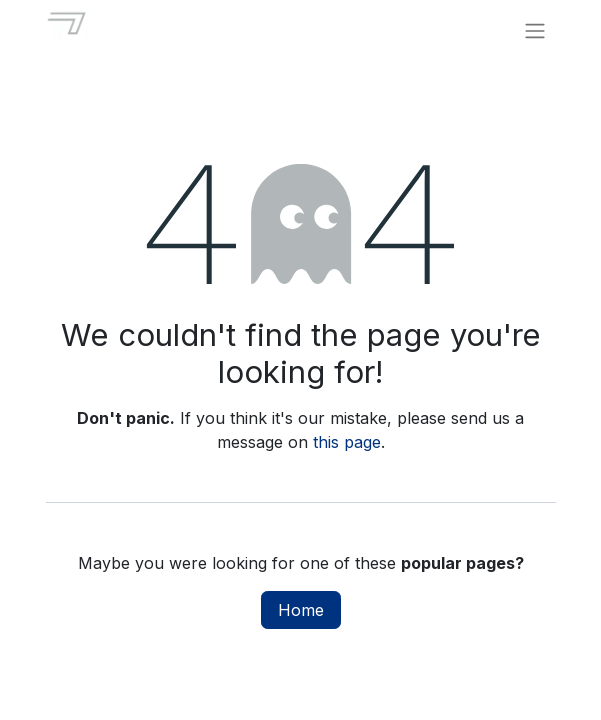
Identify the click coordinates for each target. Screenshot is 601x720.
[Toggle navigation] (535, 30)
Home (301, 610)
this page (347, 442)
